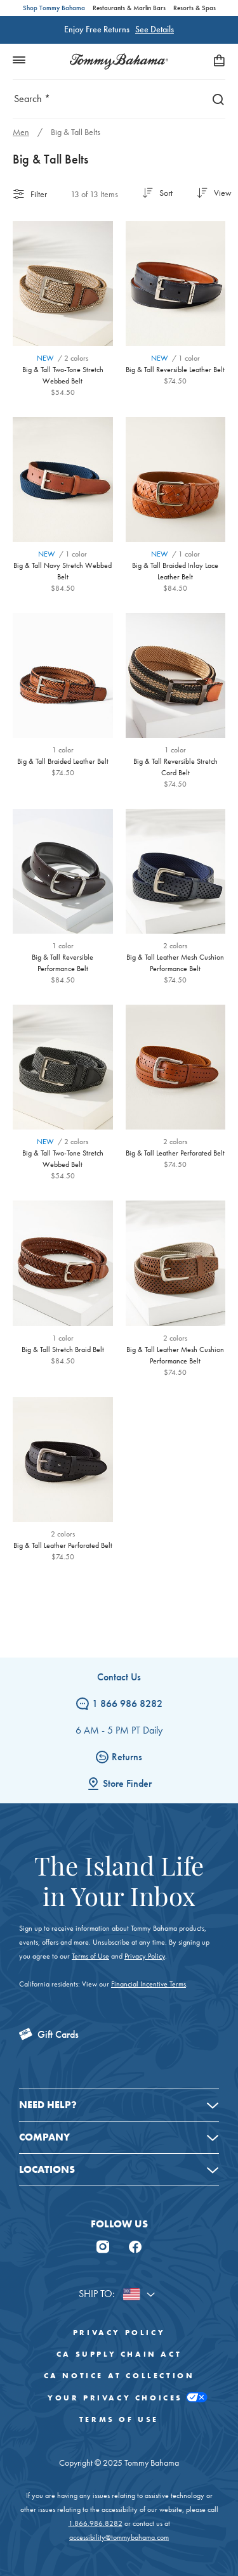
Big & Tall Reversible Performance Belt (62, 963)
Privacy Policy (144, 1956)
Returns (119, 1756)
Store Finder (119, 1783)
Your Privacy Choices (119, 2397)
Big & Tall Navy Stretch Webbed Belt (62, 571)
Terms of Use (90, 1956)
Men (21, 132)
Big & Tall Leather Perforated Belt (175, 1153)
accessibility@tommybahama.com (119, 2537)
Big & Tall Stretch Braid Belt (63, 1349)
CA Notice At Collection (119, 2376)
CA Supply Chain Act (119, 2354)
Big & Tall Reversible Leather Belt (175, 369)
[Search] (215, 98)
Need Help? (48, 2104)
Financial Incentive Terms (148, 1984)
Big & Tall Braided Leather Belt (63, 761)
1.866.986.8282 (95, 2523)
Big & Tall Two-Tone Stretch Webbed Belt (62, 375)
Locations (47, 2169)
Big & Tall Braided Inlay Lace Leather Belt (175, 571)
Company (44, 2137)
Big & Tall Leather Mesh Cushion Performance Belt (175, 963)
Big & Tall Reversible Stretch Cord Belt (175, 767)
